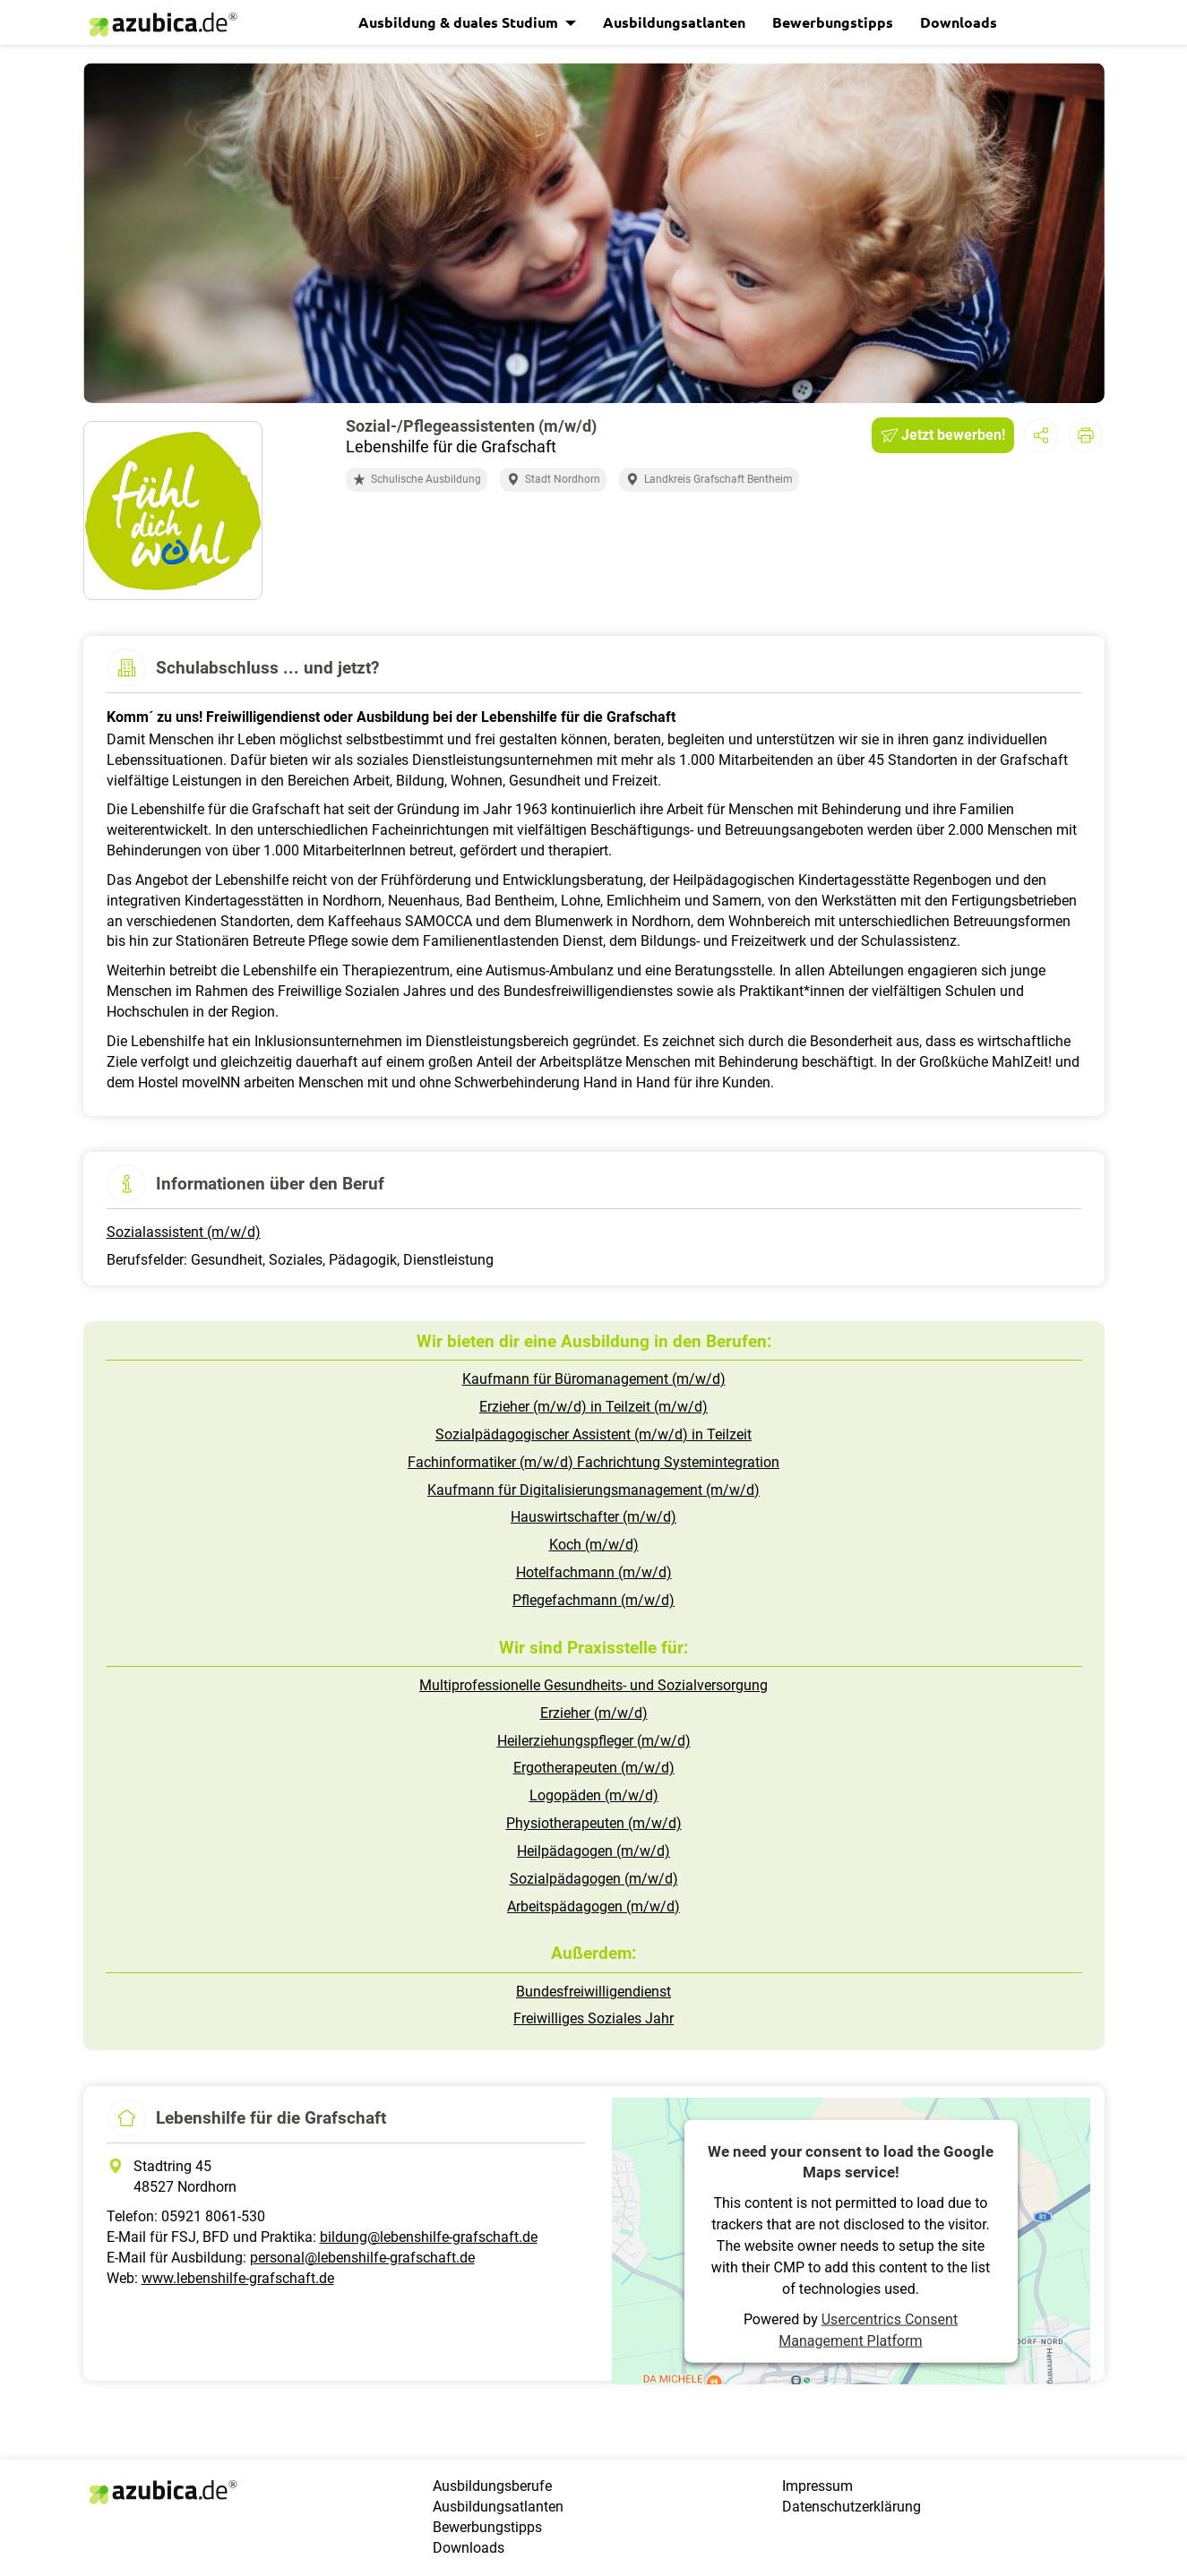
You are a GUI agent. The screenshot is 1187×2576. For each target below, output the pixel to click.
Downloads (958, 22)
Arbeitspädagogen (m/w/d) (593, 1906)
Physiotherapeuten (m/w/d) (594, 1823)
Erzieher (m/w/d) (594, 1713)
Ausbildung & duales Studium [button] (460, 22)
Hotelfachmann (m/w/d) (594, 1572)
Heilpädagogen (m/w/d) (593, 1850)
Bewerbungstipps (832, 22)
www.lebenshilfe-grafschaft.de (238, 2278)
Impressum (817, 2485)
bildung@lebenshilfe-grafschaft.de (429, 2236)
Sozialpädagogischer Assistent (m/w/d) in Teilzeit (593, 1434)
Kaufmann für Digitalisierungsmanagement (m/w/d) (593, 1489)
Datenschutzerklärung (851, 2506)
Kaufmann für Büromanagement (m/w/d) (594, 1378)
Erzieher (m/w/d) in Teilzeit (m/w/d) (593, 1406)
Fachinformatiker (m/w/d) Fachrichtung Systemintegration (593, 1462)
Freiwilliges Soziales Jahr (593, 2018)
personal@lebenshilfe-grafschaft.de (362, 2257)
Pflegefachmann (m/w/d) (593, 1600)
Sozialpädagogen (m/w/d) (594, 1878)
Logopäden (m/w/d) (593, 1795)
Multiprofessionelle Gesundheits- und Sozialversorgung (593, 1685)
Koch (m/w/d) (594, 1544)
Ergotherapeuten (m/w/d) (594, 1767)
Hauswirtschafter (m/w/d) (593, 1516)
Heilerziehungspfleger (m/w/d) (594, 1740)
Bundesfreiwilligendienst (593, 1991)
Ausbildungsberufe (492, 2485)
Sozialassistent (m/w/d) (184, 1232)
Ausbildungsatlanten (674, 22)
